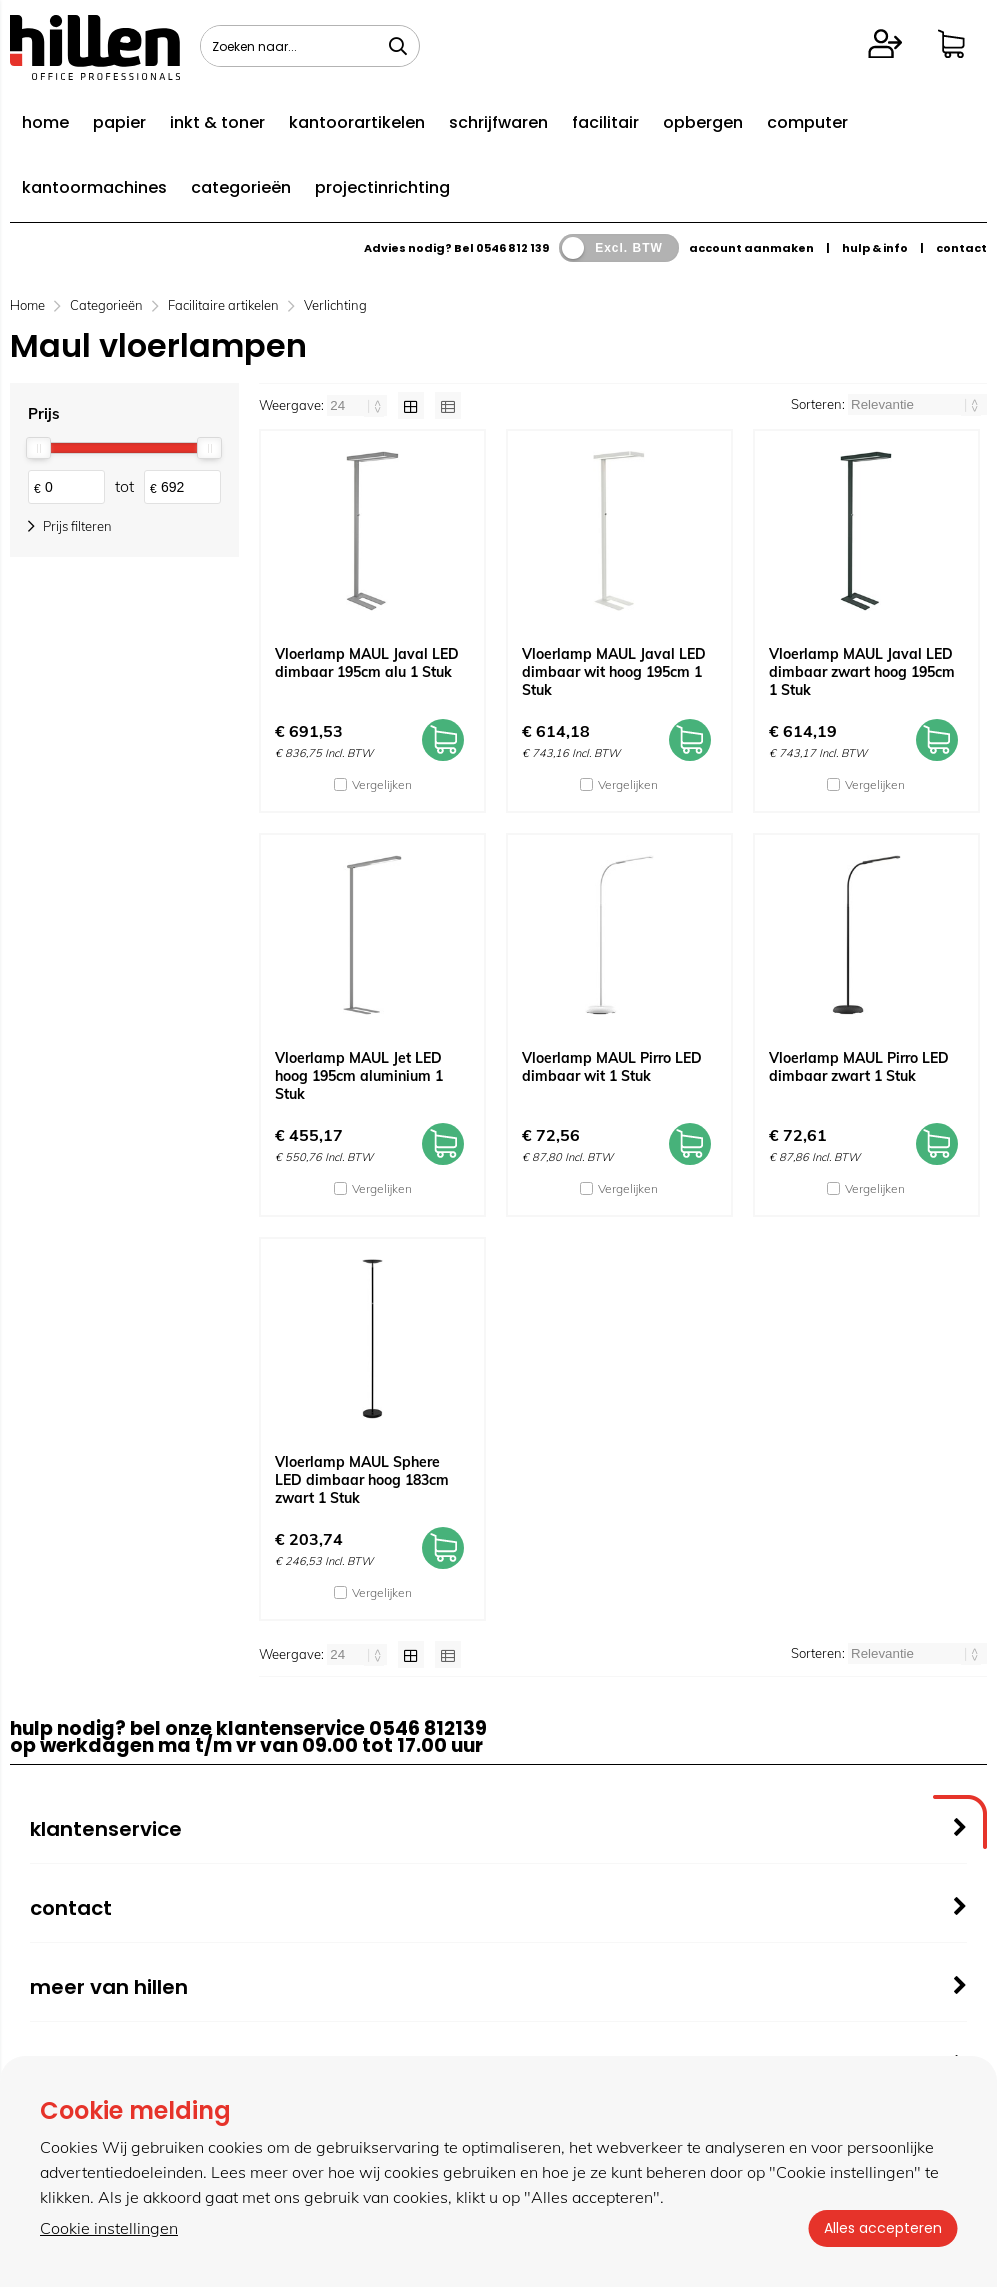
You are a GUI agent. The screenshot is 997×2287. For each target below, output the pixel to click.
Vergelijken (382, 784)
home (45, 122)
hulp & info (875, 248)
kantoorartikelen (357, 122)
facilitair (605, 122)
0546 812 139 (512, 248)
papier (119, 122)
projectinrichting (382, 187)
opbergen (703, 122)
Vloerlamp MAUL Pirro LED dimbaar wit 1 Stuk (612, 1067)
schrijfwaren (498, 122)
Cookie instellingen (109, 2228)
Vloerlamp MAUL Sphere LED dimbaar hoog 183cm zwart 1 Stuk (362, 1480)
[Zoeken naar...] (398, 46)
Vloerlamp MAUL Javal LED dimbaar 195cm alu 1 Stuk (367, 663)
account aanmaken (751, 248)
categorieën (241, 187)
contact (961, 248)
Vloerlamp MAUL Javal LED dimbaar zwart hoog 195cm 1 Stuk (862, 672)
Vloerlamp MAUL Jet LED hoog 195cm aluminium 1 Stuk (359, 1076)
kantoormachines (94, 187)
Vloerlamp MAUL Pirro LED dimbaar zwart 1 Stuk (859, 1067)
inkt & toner (217, 122)
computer (807, 122)
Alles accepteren (882, 2228)
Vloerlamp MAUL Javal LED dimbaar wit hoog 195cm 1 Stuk (614, 672)
